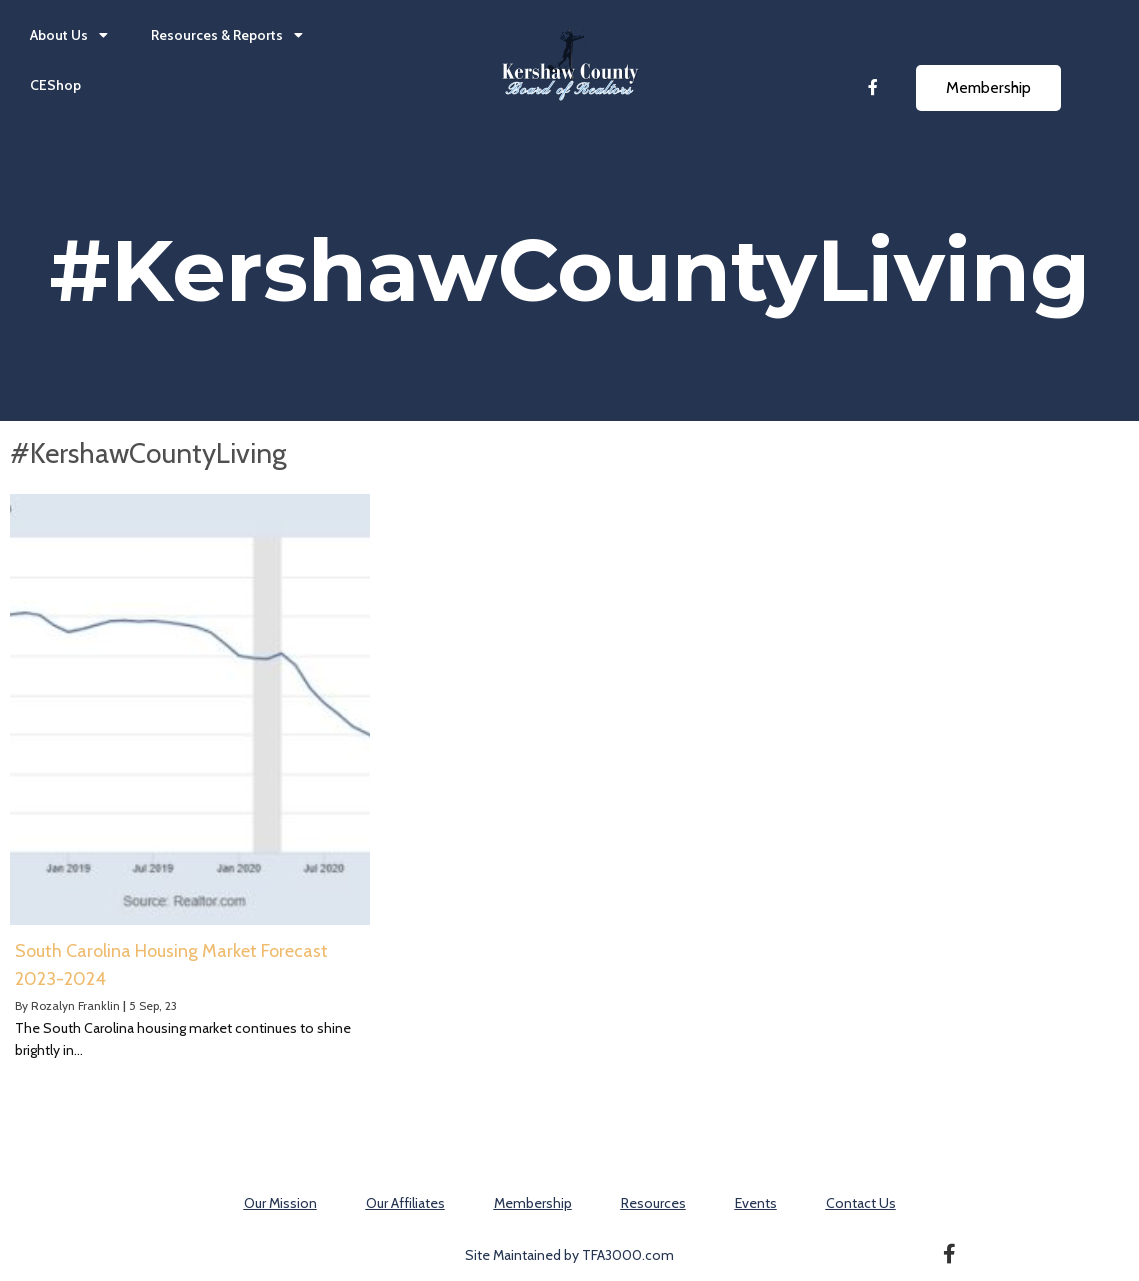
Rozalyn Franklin (75, 1005)
